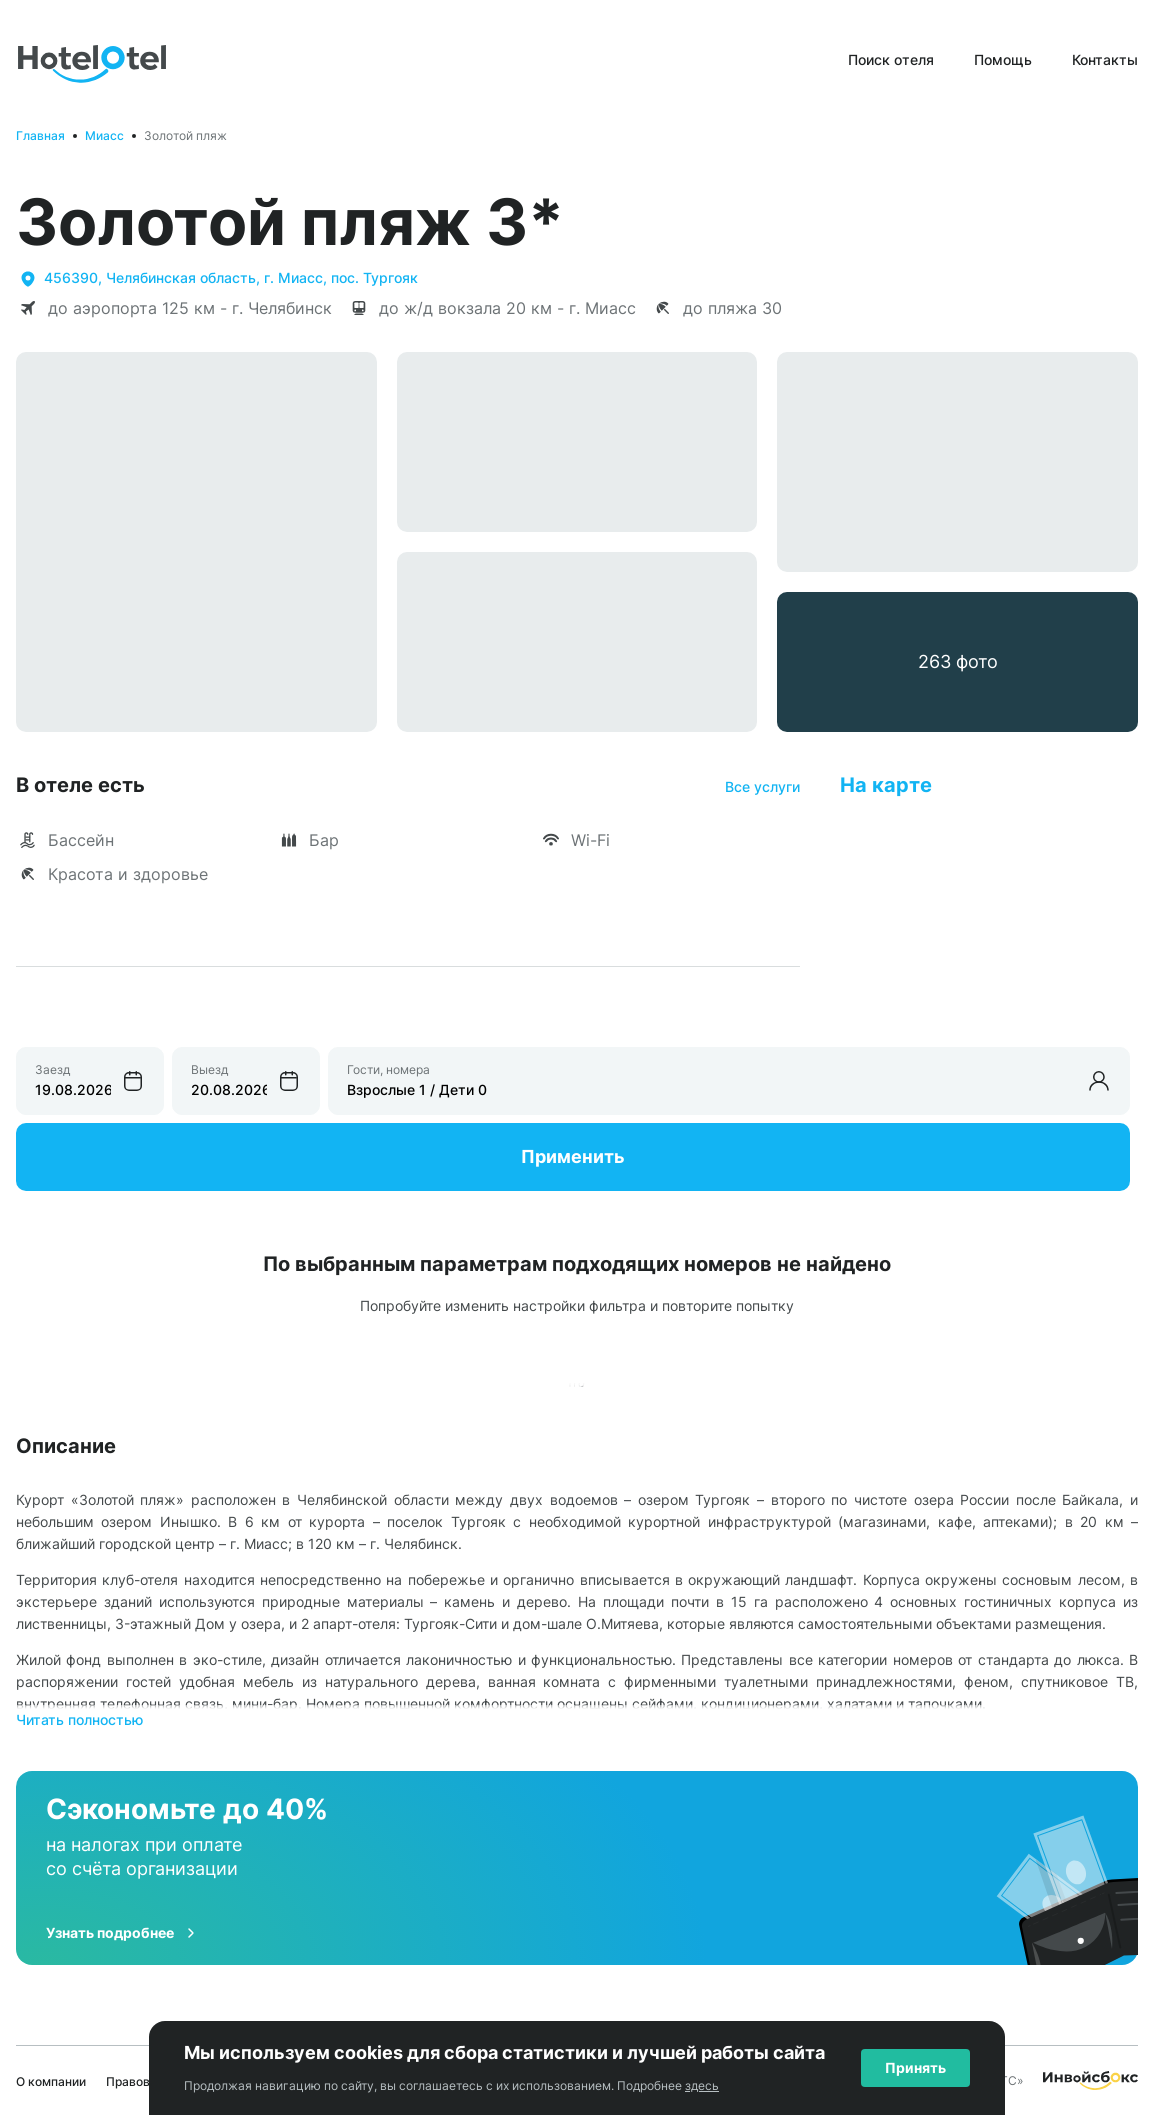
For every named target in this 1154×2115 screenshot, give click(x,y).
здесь (702, 2085)
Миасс (104, 135)
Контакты (1105, 59)
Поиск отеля (891, 59)
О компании (51, 2081)
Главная (40, 135)
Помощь (1003, 59)
